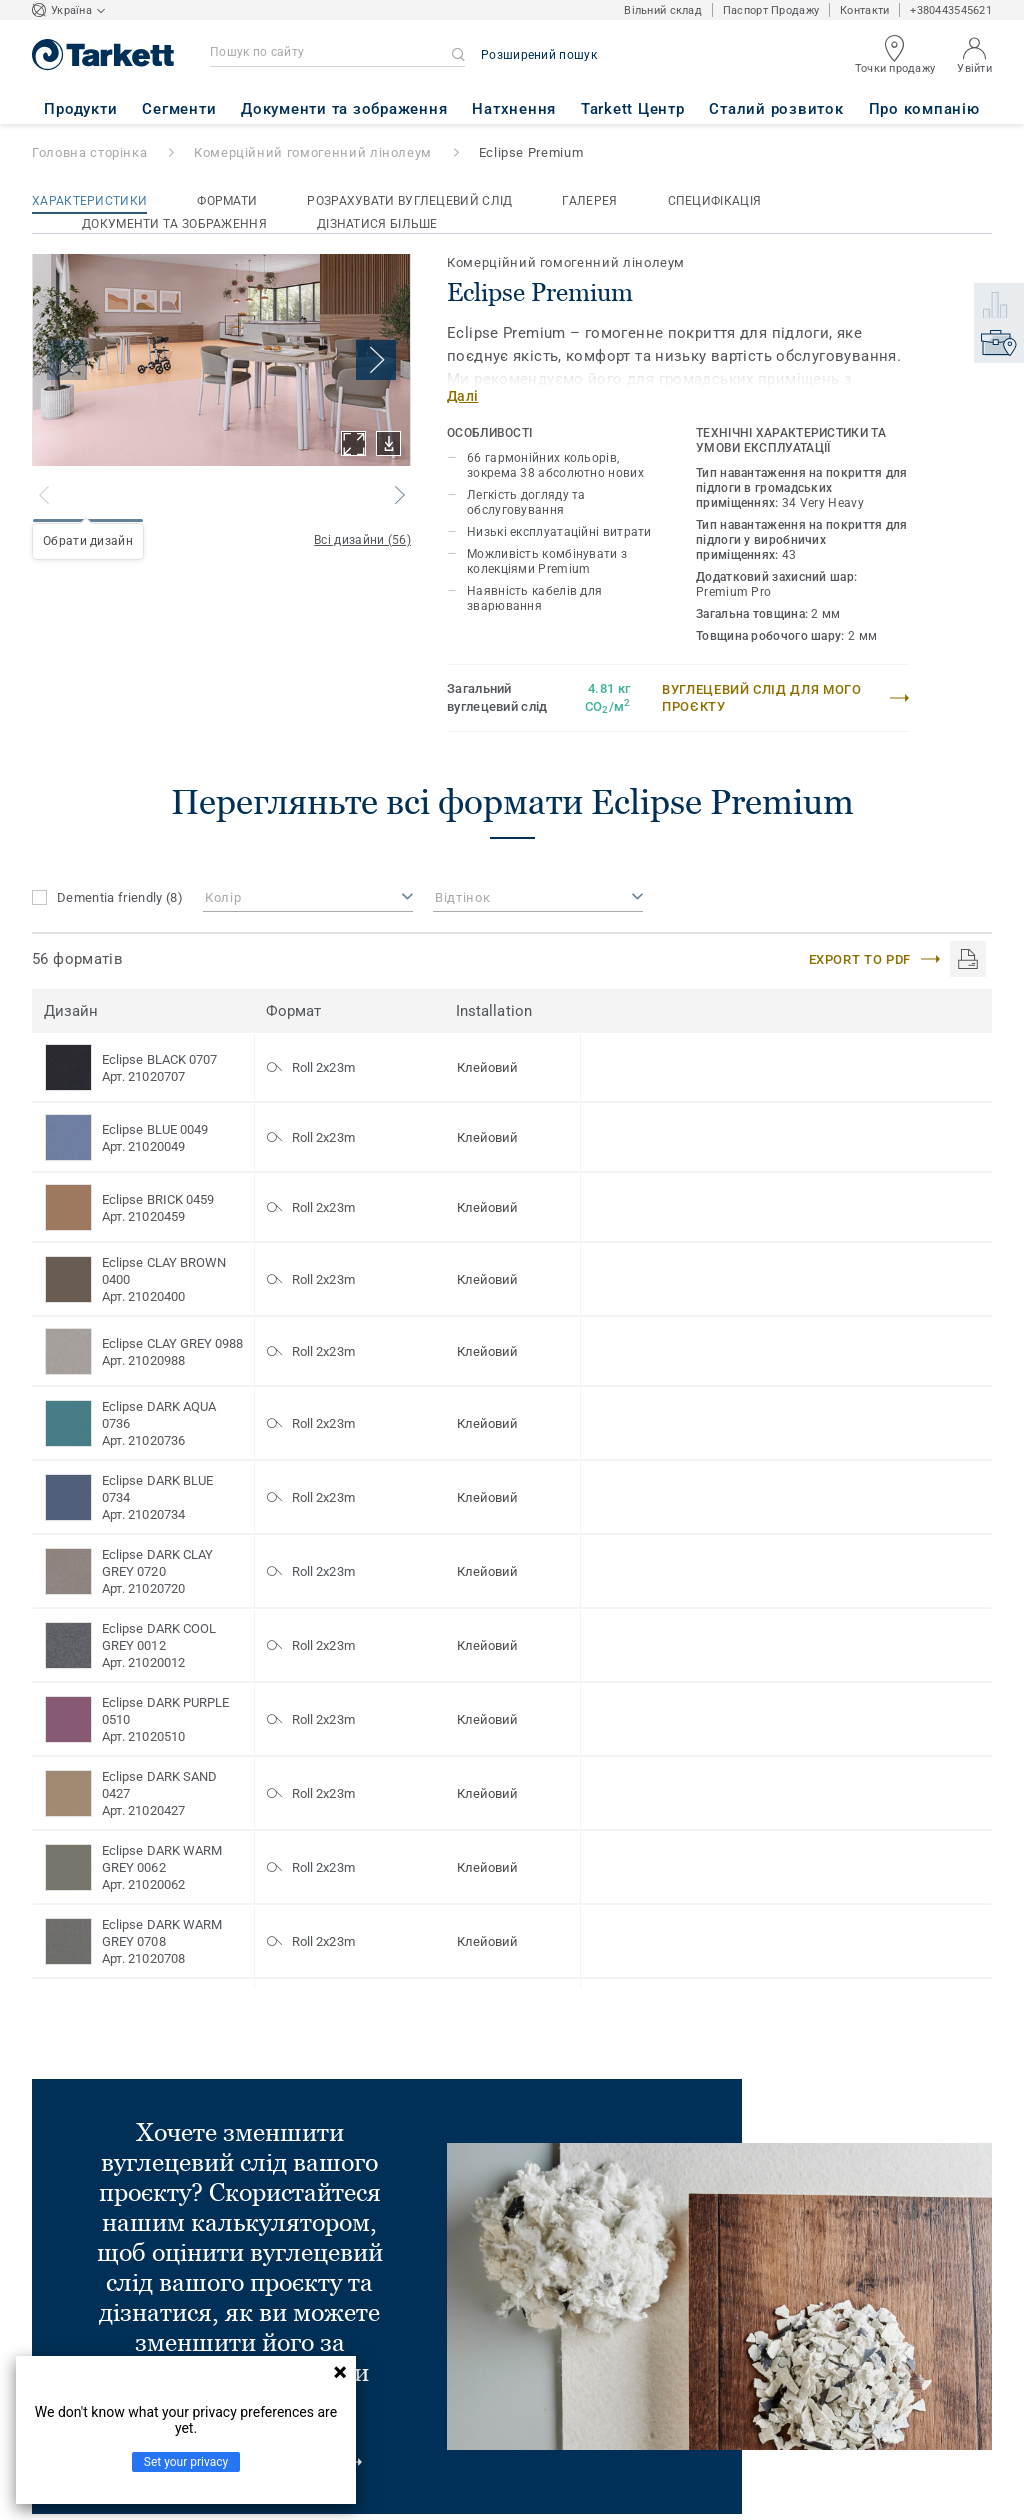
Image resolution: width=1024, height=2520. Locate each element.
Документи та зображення (174, 224)
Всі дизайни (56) (362, 540)
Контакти (864, 10)
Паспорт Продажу (771, 10)
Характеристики (89, 201)
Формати (227, 201)
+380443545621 (951, 10)
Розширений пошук (539, 55)
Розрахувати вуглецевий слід (409, 201)
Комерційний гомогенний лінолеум (313, 152)
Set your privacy (186, 2462)
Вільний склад (663, 10)
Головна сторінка (89, 152)
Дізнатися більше (377, 224)
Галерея (589, 201)
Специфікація (715, 201)
